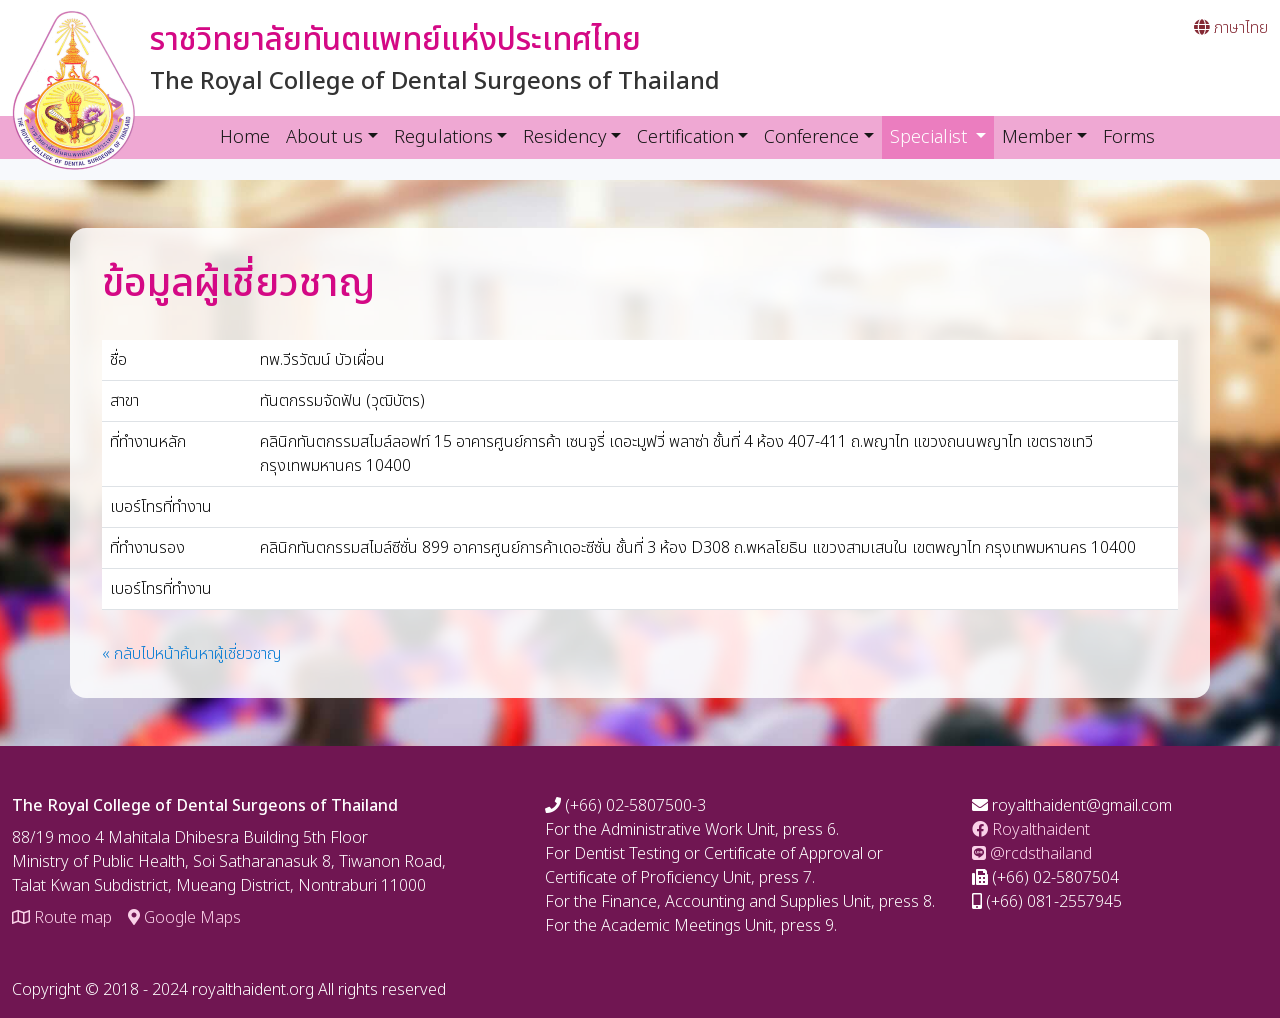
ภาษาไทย (1231, 28)
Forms (1129, 137)
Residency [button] (564, 137)
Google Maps (184, 918)
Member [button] (1037, 137)
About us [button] (324, 137)
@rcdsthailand (1032, 854)
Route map (62, 918)
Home (245, 137)
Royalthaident (1031, 830)
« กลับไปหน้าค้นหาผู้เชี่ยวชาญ (192, 654)
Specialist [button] (942, 137)
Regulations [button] (443, 137)
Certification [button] (685, 137)
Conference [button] (811, 137)
